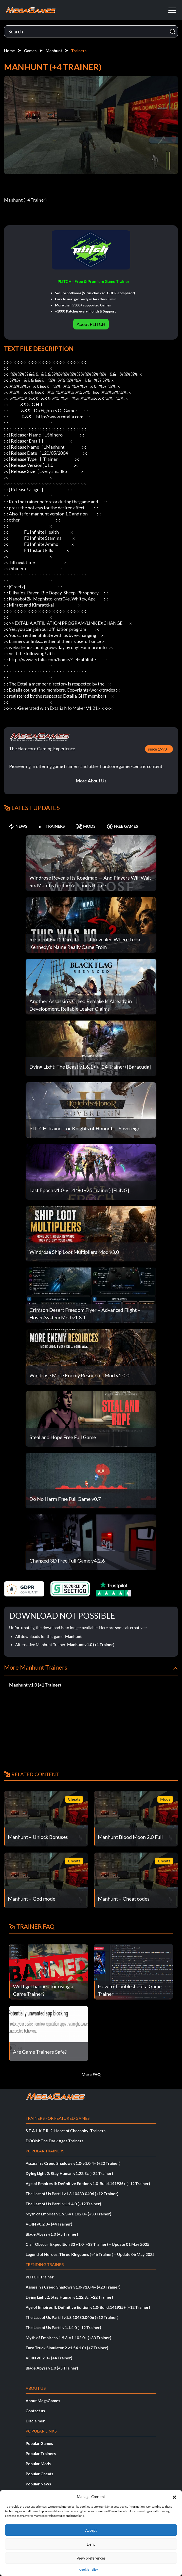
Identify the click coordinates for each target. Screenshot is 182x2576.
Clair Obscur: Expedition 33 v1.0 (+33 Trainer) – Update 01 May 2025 (87, 2244)
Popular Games (39, 2443)
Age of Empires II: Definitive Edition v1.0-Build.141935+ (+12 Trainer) (88, 2183)
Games (30, 50)
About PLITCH (91, 324)
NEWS (17, 826)
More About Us (91, 780)
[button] (174, 2496)
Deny (91, 2544)
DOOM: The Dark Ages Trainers (54, 2140)
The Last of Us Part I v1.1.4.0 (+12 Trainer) (63, 2203)
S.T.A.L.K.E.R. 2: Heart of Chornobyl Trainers (65, 2130)
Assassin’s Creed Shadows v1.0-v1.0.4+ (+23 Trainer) (73, 2163)
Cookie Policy (88, 2569)
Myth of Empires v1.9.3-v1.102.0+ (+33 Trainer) (68, 2213)
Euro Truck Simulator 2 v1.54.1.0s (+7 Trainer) (67, 2347)
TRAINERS (52, 826)
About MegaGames (43, 2400)
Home (9, 50)
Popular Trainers (41, 2453)
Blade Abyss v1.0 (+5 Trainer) (52, 2234)
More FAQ (91, 2074)
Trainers (78, 50)
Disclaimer (35, 2420)
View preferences (91, 2558)
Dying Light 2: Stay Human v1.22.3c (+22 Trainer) (69, 2173)
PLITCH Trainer (40, 2276)
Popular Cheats (39, 2473)
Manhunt (54, 50)
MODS (86, 826)
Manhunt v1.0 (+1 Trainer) (90, 1644)
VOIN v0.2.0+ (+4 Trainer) (49, 2223)
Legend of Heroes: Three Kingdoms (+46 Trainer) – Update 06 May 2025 (90, 2254)
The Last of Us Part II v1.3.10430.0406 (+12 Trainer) (72, 2193)
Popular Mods (38, 2463)
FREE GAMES (122, 826)
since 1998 (157, 748)
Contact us (35, 2410)
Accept (91, 2530)
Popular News (38, 2483)
